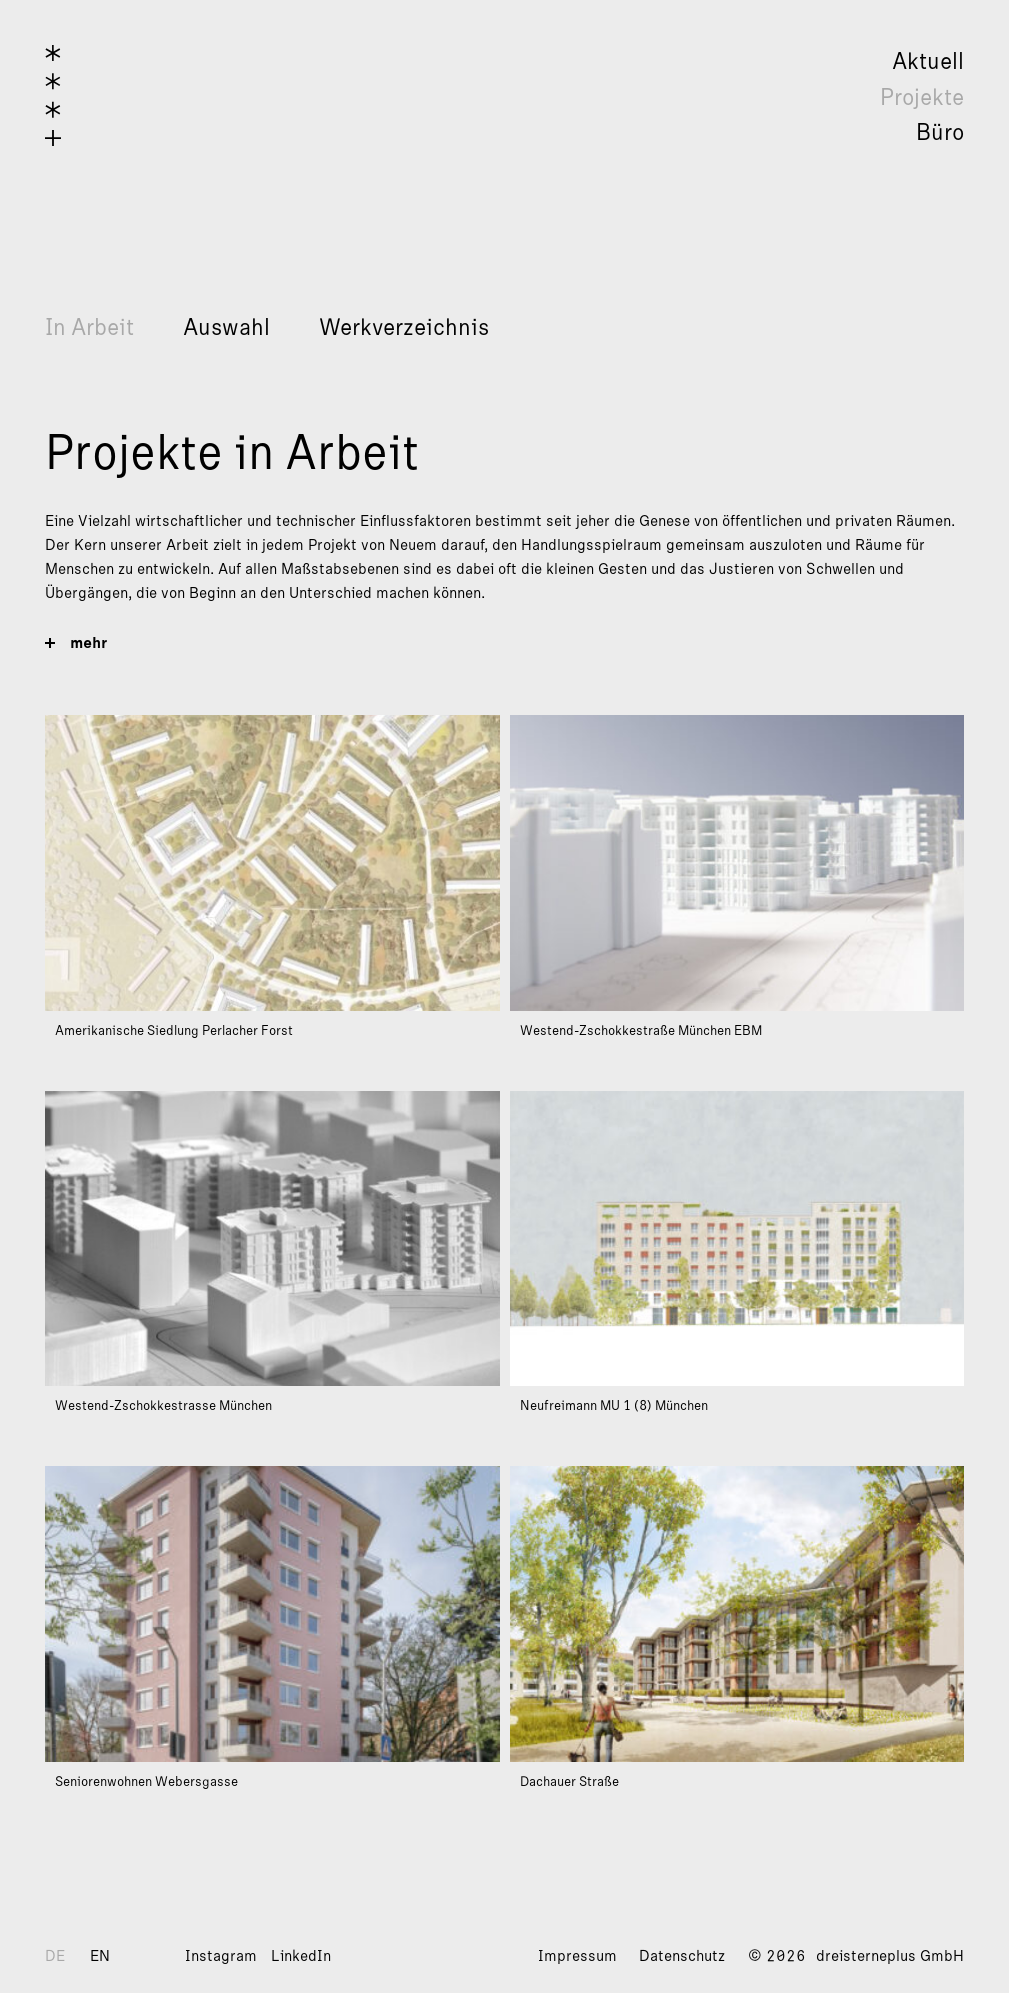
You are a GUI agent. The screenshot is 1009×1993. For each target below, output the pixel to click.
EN (100, 1956)
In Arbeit (89, 328)
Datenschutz (682, 1956)
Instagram (221, 1956)
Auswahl (226, 328)
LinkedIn (301, 1956)
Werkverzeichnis (404, 328)
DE (55, 1956)
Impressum (577, 1956)
